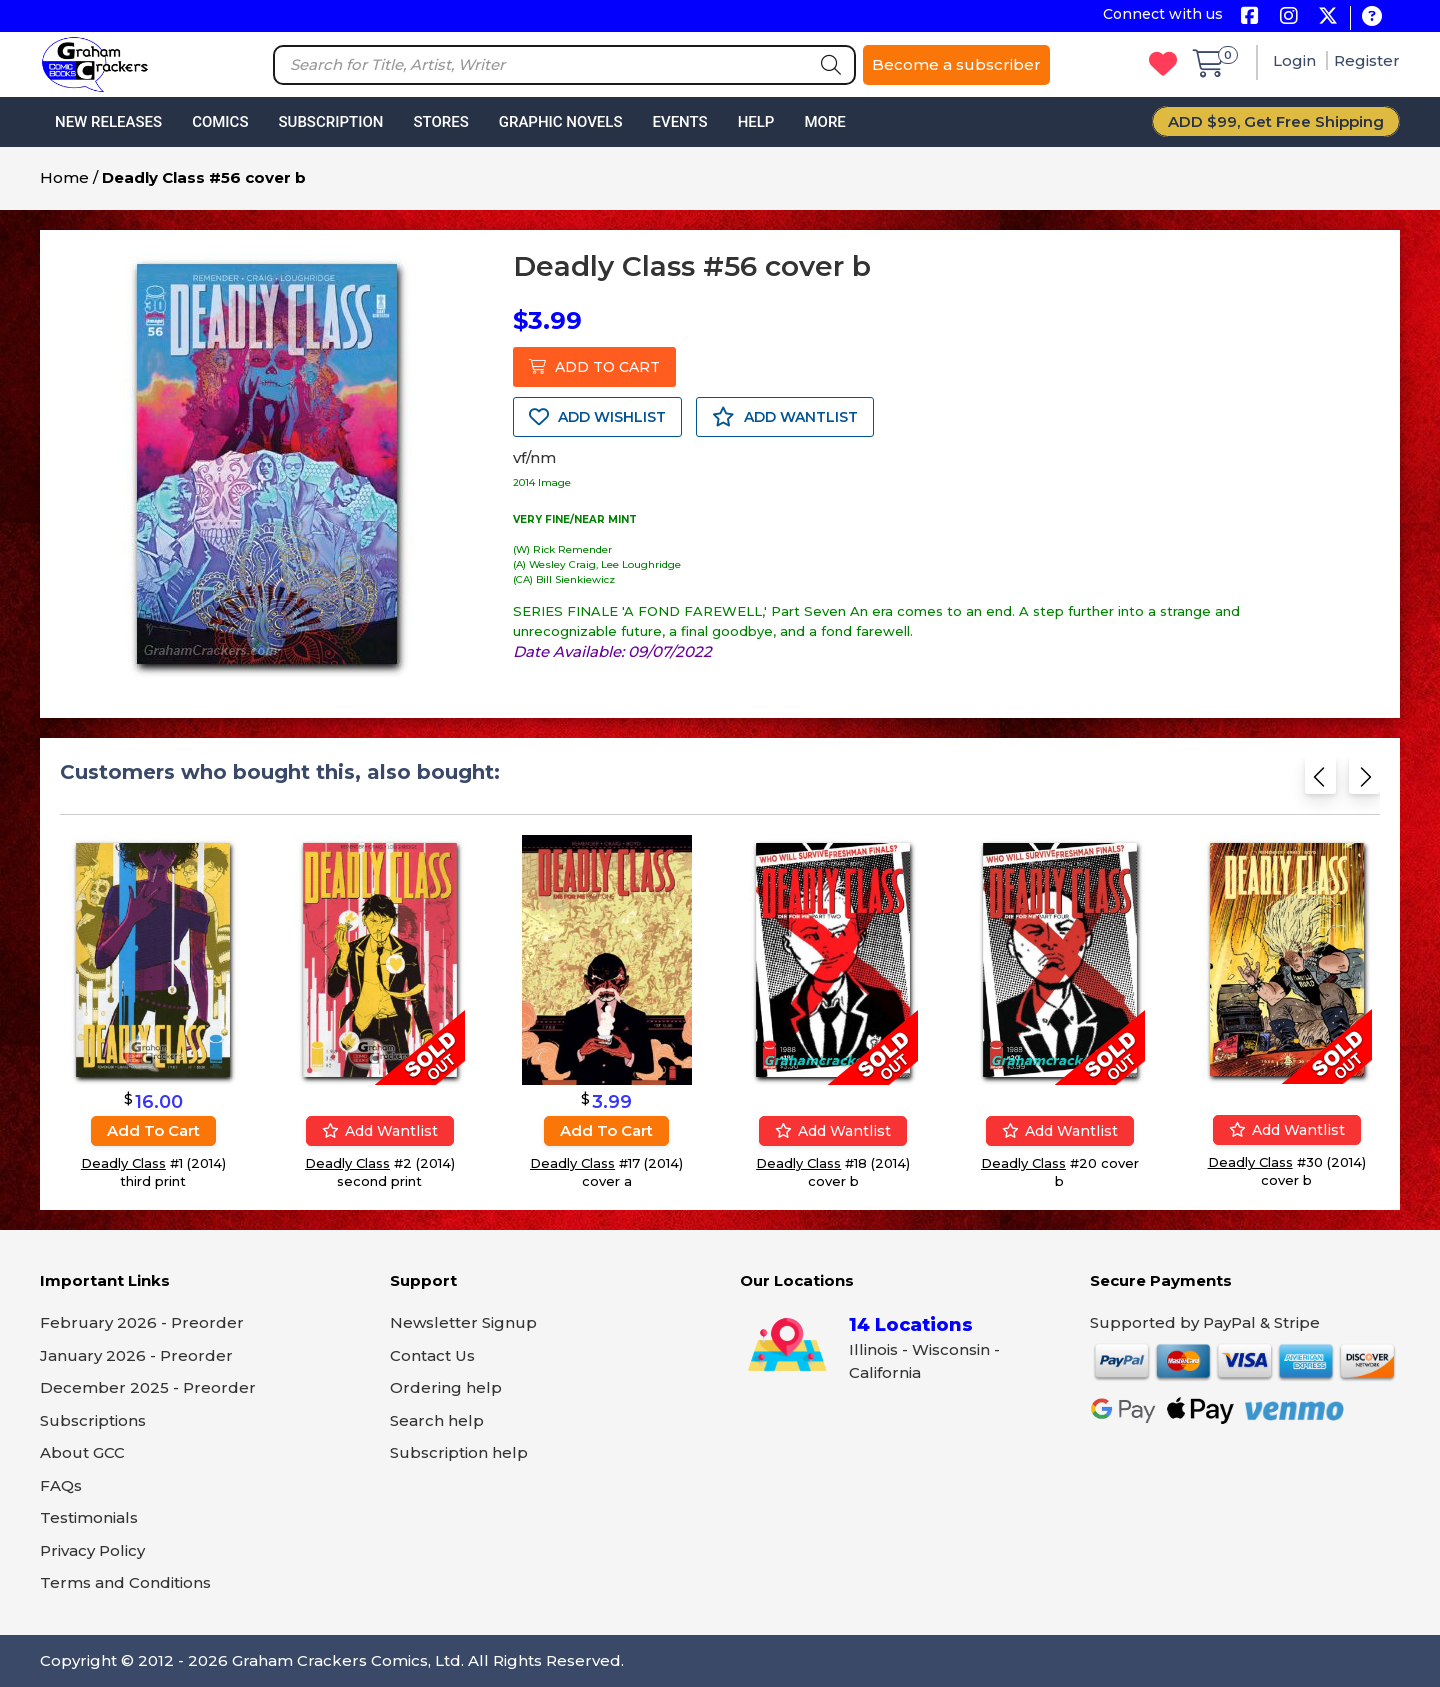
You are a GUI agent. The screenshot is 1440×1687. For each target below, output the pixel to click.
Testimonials (89, 1517)
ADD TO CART (594, 367)
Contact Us (432, 1355)
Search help (437, 1420)
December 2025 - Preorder (148, 1387)
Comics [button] (220, 122)
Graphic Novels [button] (561, 122)
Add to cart (153, 1130)
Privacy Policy (92, 1550)
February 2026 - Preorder (142, 1322)
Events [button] (679, 122)
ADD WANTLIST (785, 417)
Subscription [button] (331, 122)
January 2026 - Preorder (136, 1355)
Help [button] (756, 122)
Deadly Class (123, 1163)
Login (1296, 60)
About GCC (82, 1452)
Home (64, 177)
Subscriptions (93, 1420)
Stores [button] (440, 122)
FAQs (61, 1485)
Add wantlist (380, 1131)
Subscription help (459, 1452)
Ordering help (446, 1387)
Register (1367, 60)
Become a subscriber (956, 64)
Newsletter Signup (463, 1322)
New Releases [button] (108, 122)
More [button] (824, 122)
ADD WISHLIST (597, 417)
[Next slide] (1364, 782)
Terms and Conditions (125, 1582)
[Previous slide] (1320, 782)
